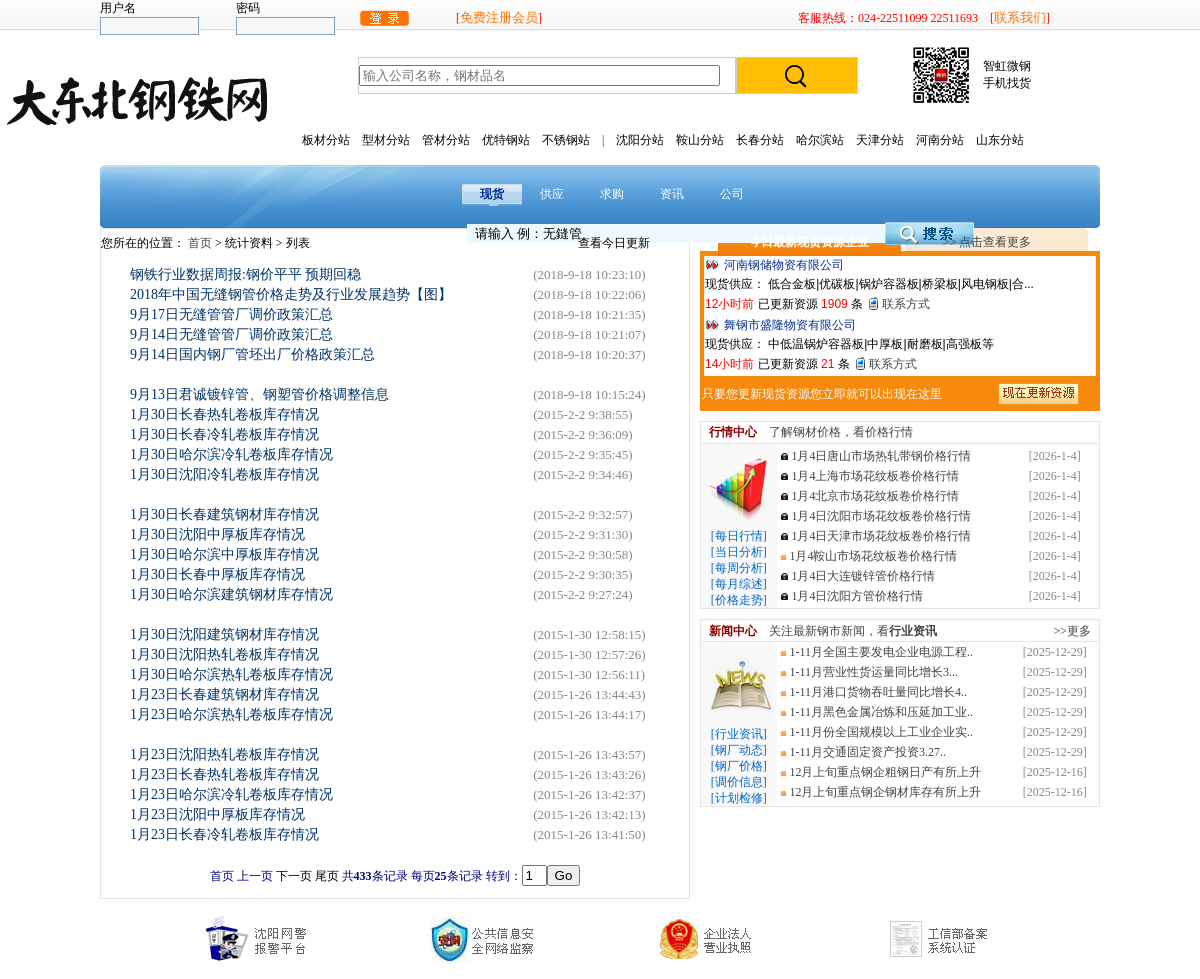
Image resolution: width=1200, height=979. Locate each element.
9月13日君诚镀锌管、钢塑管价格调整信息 (259, 394)
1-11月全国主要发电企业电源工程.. (881, 652)
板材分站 (326, 140)
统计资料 (250, 243)
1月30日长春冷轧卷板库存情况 (224, 434)
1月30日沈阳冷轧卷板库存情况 (224, 474)
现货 (492, 194)
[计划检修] (739, 798)
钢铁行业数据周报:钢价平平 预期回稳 (245, 274)
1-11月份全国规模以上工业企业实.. (881, 732)
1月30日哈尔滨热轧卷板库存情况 (231, 674)
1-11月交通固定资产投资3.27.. (867, 752)
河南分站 (940, 140)
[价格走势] (739, 600)
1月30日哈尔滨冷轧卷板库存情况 (231, 454)
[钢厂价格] (739, 766)
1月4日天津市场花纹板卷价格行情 (881, 536)
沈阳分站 (640, 140)
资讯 (672, 194)
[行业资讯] (739, 734)
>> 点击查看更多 (987, 242)
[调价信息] (739, 782)
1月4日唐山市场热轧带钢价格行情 (881, 456)
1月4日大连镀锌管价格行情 (863, 576)
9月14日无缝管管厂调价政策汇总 (231, 334)
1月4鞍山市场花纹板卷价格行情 (873, 556)
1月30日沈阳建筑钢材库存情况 (224, 634)
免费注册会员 (499, 17)
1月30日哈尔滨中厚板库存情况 (224, 554)
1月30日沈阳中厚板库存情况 (217, 534)
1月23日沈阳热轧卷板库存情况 (224, 754)
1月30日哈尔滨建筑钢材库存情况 (231, 594)
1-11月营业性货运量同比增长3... (873, 672)
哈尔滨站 (820, 140)
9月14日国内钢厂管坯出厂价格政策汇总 (252, 354)
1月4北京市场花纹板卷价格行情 (875, 496)
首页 (201, 243)
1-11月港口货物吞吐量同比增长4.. (878, 692)
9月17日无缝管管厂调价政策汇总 (231, 314)
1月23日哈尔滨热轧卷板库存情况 (231, 714)
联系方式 (906, 304)
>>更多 (1072, 631)
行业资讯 (913, 631)
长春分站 (760, 140)
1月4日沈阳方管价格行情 (857, 596)
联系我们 (1020, 17)
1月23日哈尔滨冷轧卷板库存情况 (231, 794)
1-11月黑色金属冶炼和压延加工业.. (881, 712)
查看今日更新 (614, 243)
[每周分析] (739, 568)
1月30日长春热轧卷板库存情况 (224, 414)
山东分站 (1000, 140)
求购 (612, 194)
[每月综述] (739, 584)
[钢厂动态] (739, 750)
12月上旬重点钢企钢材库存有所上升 (885, 792)
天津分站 (880, 140)
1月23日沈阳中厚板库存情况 (217, 814)
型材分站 (386, 140)
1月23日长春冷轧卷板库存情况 (224, 834)
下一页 (294, 876)
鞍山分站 (700, 140)
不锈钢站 (566, 140)
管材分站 (446, 140)
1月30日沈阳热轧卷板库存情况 (224, 654)
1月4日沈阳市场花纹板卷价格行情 (881, 516)
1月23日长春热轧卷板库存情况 (224, 774)
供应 (552, 194)
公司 (732, 194)
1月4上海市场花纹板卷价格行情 (875, 476)
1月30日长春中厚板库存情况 (217, 574)
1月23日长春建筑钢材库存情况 (224, 694)
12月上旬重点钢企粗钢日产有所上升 (885, 772)
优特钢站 (506, 140)
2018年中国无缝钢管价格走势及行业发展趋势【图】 (291, 294)
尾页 (327, 876)
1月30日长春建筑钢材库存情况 (224, 514)
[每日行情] (739, 536)
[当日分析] (739, 552)
